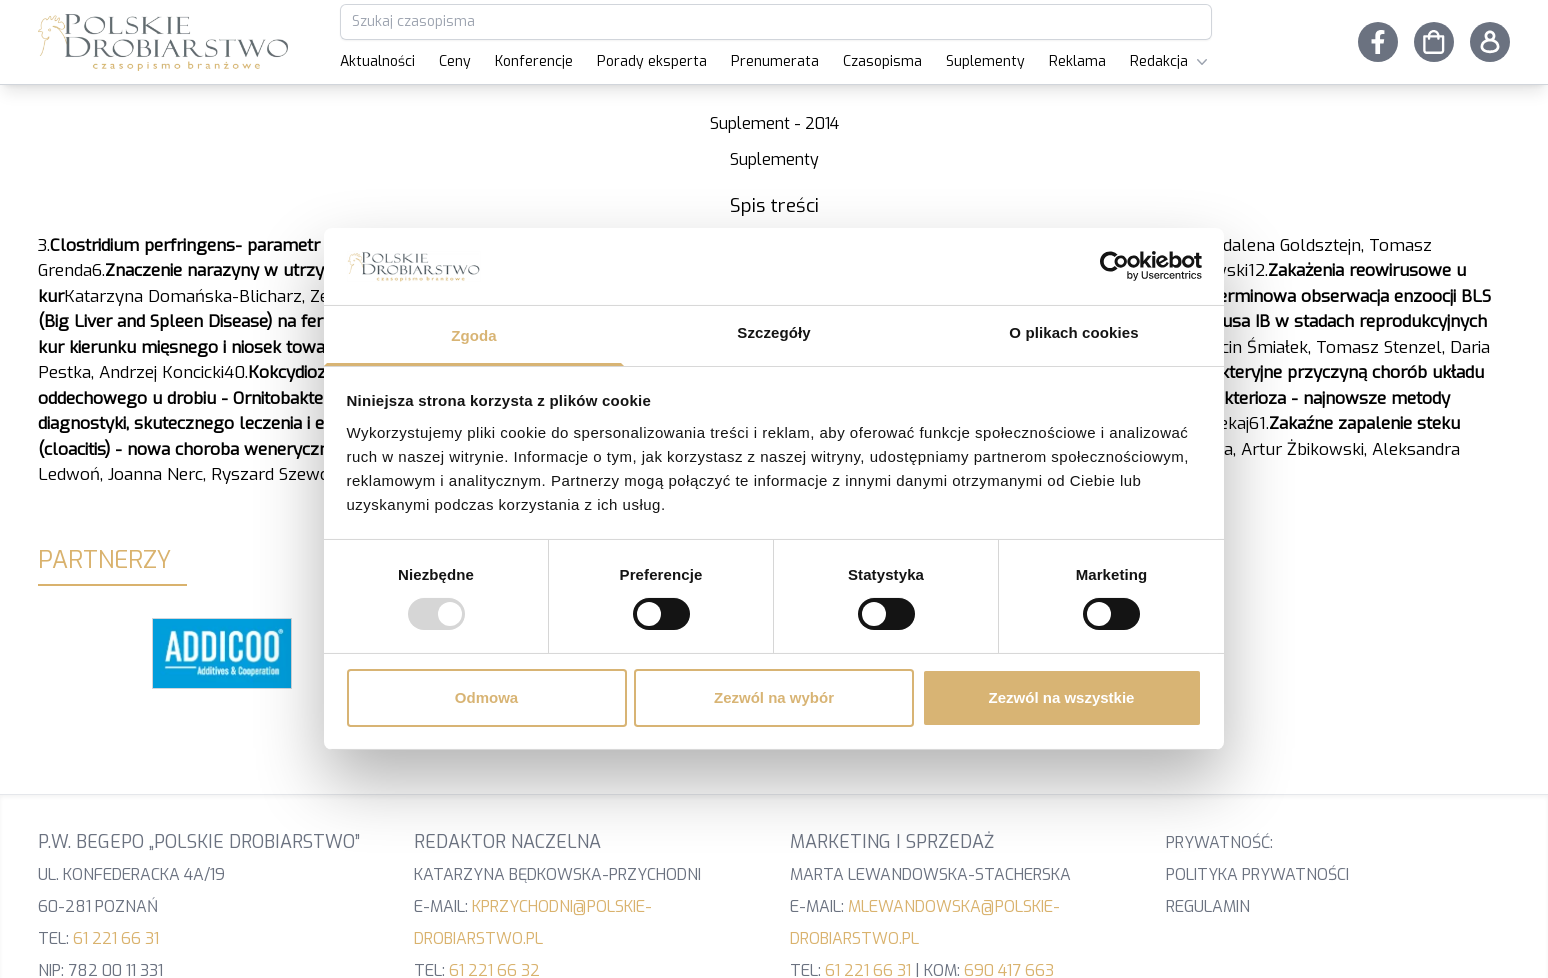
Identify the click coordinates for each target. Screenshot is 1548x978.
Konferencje (534, 61)
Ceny (455, 61)
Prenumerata (775, 61)
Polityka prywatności (1257, 874)
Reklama (1077, 61)
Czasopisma (882, 61)
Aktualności (377, 61)
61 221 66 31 (116, 938)
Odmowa (486, 697)
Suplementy (985, 61)
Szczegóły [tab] (773, 332)
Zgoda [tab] (474, 335)
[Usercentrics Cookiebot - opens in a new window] (1114, 266)
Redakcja (1171, 62)
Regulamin (1208, 906)
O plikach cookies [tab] (1073, 332)
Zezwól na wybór (774, 697)
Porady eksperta (652, 61)
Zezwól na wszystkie (1062, 697)
